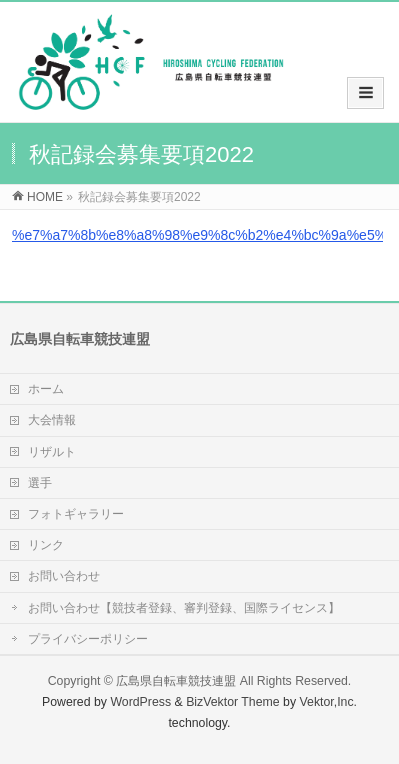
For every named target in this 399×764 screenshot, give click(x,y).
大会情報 (52, 420)
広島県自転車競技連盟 (176, 681)
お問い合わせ (64, 576)
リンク (46, 545)
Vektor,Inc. (329, 702)
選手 (40, 483)
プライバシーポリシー (88, 639)
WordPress (140, 702)
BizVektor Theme (233, 702)
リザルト (52, 452)
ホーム (46, 389)
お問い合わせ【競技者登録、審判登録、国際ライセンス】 (184, 608)
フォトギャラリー (76, 514)
